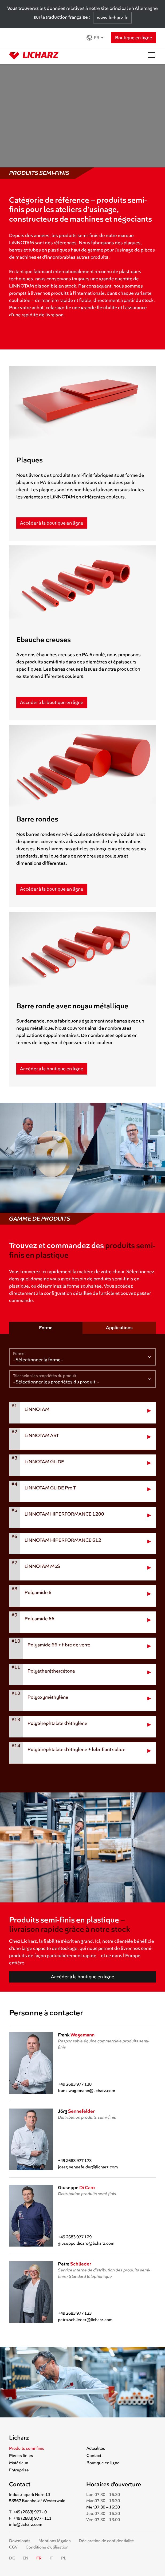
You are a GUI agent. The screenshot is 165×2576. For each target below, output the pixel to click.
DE (12, 2558)
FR (93, 37)
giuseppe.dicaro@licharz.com (86, 2243)
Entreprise (19, 2470)
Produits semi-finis (26, 2448)
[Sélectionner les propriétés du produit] (82, 1379)
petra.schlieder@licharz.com (85, 2319)
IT (51, 2558)
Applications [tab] (119, 1327)
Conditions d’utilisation (47, 2547)
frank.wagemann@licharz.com (86, 2090)
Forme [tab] (46, 1327)
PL (63, 2558)
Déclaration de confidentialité (106, 2540)
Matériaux (18, 2462)
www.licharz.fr (112, 17)
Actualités (96, 2448)
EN (25, 2558)
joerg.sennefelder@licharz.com (88, 2167)
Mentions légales (54, 2540)
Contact (94, 2455)
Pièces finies (21, 2455)
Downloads (19, 2540)
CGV (13, 2547)
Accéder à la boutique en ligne (51, 523)
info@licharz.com (25, 2524)
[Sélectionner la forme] (82, 1357)
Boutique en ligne (133, 37)
